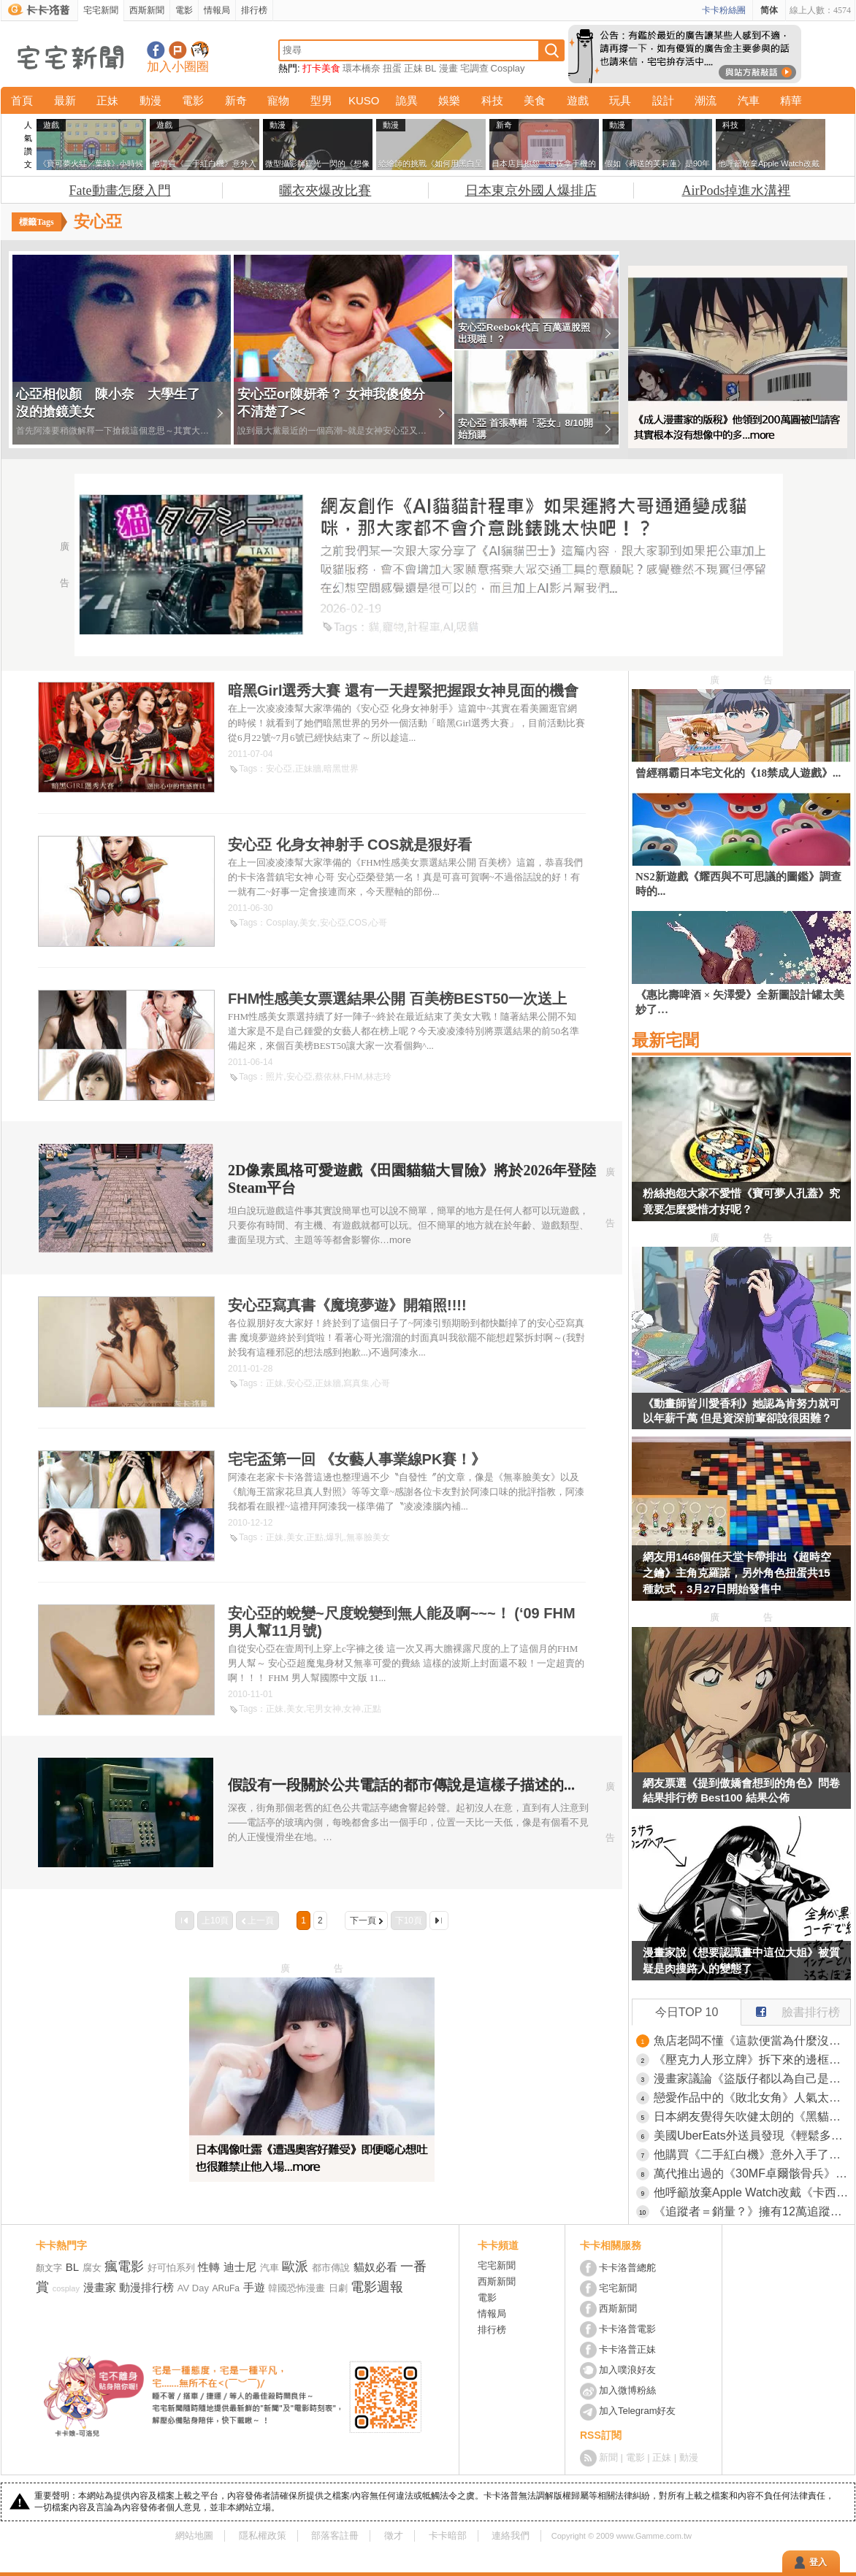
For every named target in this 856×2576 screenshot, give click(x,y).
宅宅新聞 (100, 10)
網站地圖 (194, 2535)
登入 (818, 2562)
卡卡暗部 (448, 2535)
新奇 (236, 100)
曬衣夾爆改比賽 (325, 190)
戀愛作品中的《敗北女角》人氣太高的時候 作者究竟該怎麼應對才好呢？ (752, 2097)
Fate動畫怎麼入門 (120, 190)
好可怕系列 (171, 2267)
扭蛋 (392, 68)
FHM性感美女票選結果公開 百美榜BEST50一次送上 (397, 999)
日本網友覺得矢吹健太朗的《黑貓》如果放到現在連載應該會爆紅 (752, 2116)
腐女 (92, 2267)
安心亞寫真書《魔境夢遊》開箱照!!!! (347, 1305)
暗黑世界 (341, 769)
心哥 (378, 923)
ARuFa (226, 2288)
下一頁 (363, 1920)
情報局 (217, 10)
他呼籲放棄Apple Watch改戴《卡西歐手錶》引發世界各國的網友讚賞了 (752, 2192)
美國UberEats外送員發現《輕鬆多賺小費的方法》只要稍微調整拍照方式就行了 (752, 2135)
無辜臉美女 (368, 1537)
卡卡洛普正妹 (627, 2349)
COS (357, 923)
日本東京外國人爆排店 (531, 190)
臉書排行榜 (790, 2008)
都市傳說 (331, 2267)
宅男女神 (323, 1709)
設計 (663, 100)
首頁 (22, 100)
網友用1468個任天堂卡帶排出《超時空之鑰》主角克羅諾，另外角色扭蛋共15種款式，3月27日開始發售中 (737, 1572)
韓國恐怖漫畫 (296, 2288)
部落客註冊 (335, 2535)
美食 (535, 100)
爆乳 (334, 1537)
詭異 (407, 100)
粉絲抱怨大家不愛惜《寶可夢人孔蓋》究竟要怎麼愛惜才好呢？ (741, 1201)
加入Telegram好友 (637, 2410)
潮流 (705, 100)
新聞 (608, 2457)
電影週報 (377, 2287)
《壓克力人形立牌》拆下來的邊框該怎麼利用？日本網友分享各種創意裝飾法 (752, 2059)
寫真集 (356, 1383)
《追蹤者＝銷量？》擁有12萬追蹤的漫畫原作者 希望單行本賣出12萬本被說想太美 (752, 2211)
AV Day (193, 2288)
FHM (352, 1077)
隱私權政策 (262, 2535)
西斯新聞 (146, 10)
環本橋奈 (362, 68)
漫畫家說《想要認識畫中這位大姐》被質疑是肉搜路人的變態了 (741, 1960)
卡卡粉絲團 (724, 10)
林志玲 (378, 1077)
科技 (492, 100)
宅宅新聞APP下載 (200, 50)
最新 (65, 100)
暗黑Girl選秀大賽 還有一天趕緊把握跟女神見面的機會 (403, 691)
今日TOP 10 (687, 2012)
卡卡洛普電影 (627, 2328)
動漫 (150, 100)
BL (431, 68)
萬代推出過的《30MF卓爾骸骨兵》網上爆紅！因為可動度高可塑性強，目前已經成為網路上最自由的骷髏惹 (752, 2173)
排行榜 (254, 10)
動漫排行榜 (146, 2287)
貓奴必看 (375, 2267)
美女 (308, 923)
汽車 (749, 100)
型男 (321, 100)
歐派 (295, 2266)
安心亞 (279, 769)
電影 (184, 10)
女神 (352, 1709)
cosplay (66, 2288)
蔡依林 (328, 1077)
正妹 (413, 68)
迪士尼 (239, 2267)
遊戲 (578, 100)
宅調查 (474, 68)
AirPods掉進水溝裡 (735, 190)
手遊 (254, 2287)
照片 (274, 1077)
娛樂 (449, 100)
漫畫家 (99, 2287)
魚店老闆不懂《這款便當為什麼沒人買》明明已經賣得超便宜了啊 (752, 2040)
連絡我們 (511, 2535)
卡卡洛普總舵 (627, 2267)
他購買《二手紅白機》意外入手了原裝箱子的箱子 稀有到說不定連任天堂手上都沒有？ (752, 2154)
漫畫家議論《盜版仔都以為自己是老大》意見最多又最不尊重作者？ (752, 2078)
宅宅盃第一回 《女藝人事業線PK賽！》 (357, 1459)
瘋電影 (124, 2266)
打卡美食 (321, 68)
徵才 (393, 2535)
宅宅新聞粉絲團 (156, 50)
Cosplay (508, 68)
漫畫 (448, 68)
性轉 (209, 2267)
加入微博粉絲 (627, 2390)
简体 (769, 10)
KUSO (364, 100)
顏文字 (49, 2268)
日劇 (338, 2288)
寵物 (278, 100)
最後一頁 (438, 1920)
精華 (791, 100)
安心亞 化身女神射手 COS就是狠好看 (350, 845)
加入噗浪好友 (178, 50)
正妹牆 (308, 769)
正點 (315, 1537)
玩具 (620, 100)
